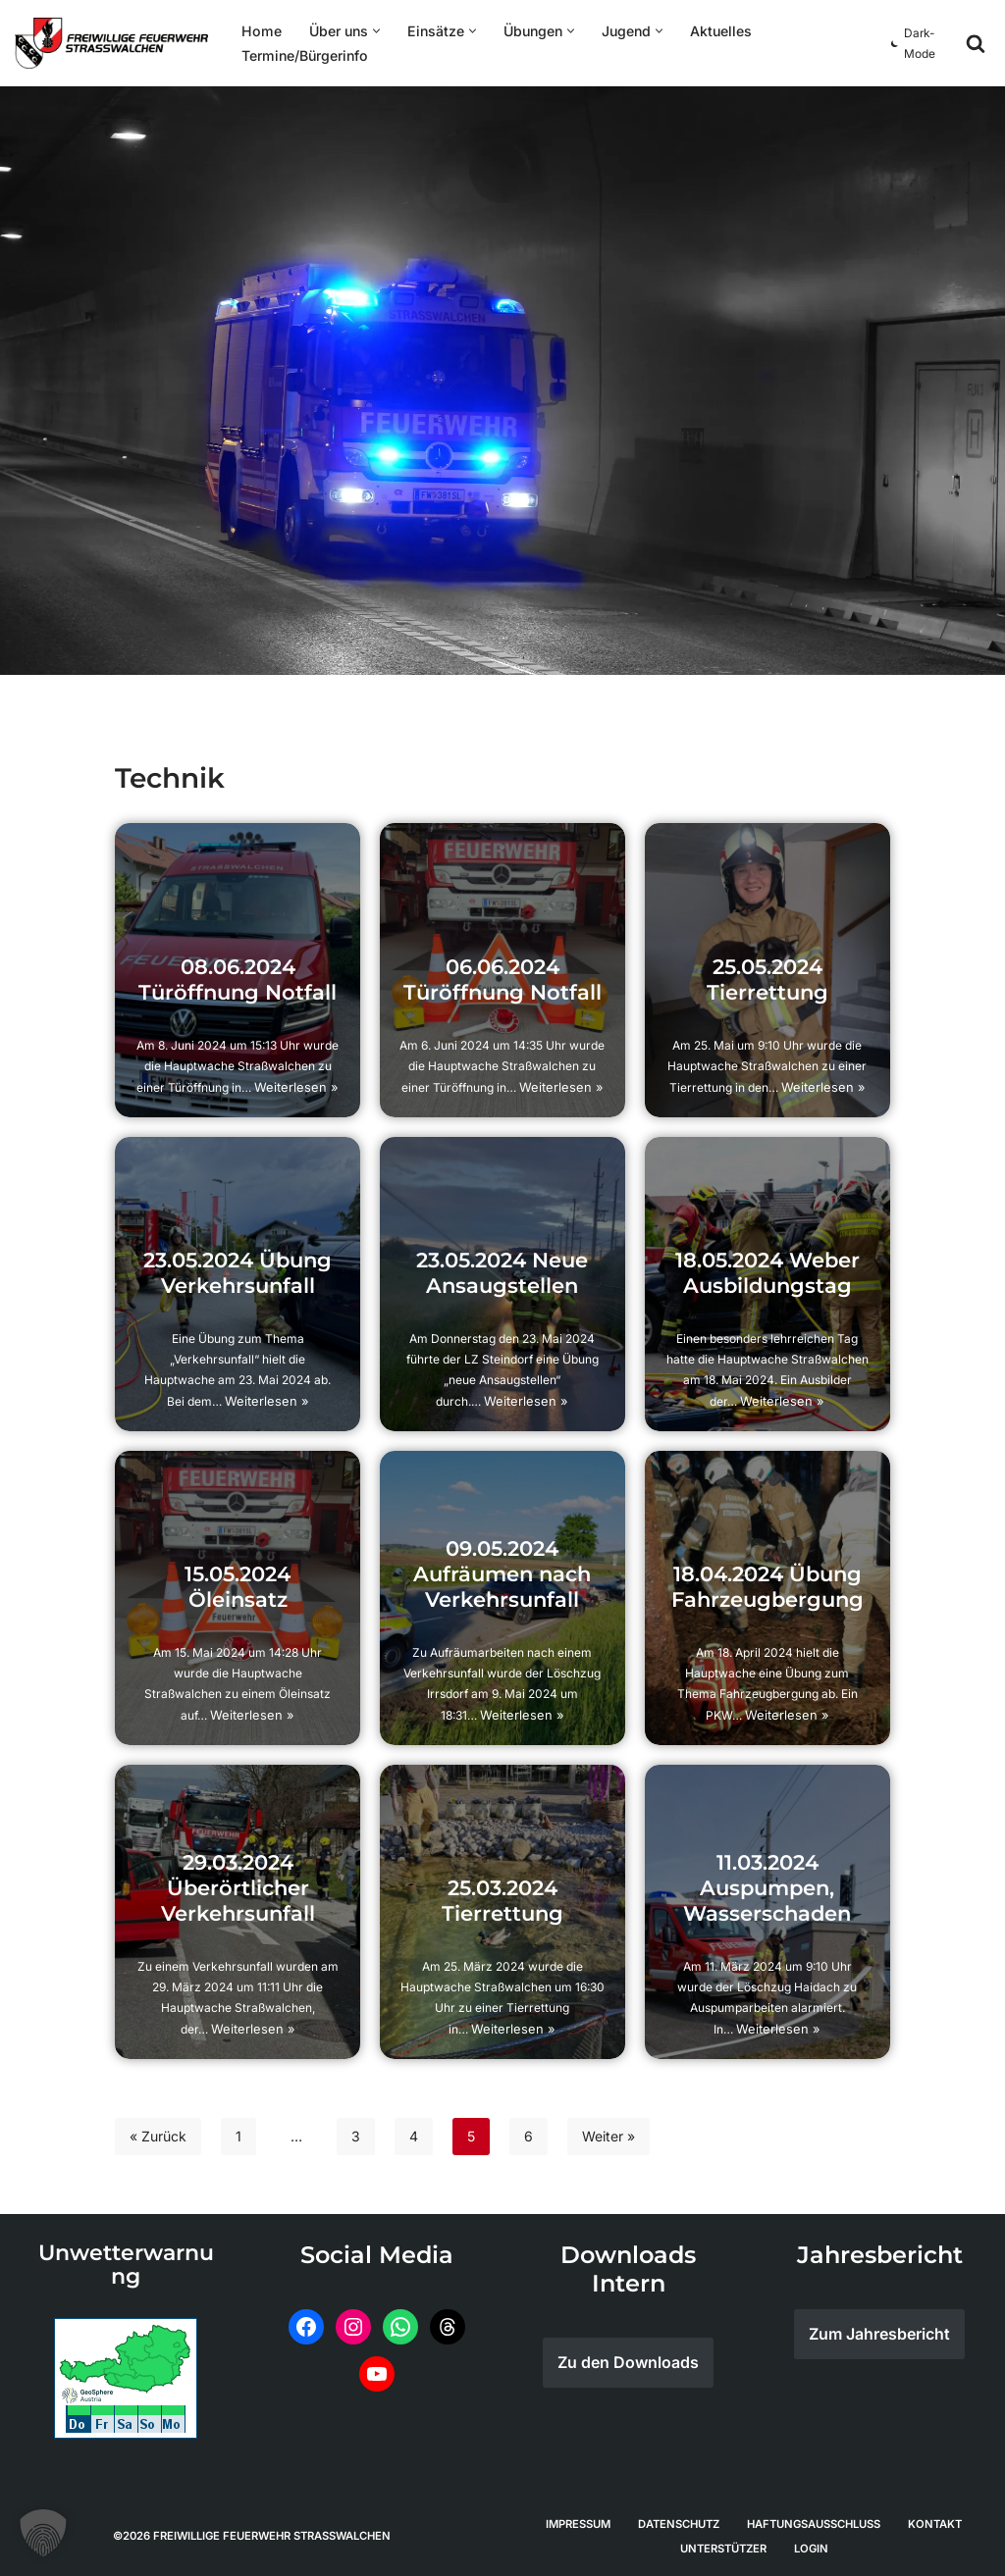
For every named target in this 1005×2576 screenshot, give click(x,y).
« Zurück (158, 2136)
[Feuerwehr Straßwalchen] (111, 43)
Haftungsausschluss (813, 2523)
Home (260, 31)
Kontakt (935, 2523)
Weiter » (608, 2136)
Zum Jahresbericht (879, 2334)
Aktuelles (717, 31)
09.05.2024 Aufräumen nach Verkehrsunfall (502, 1577)
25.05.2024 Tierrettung (767, 982)
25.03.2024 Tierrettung (502, 1904)
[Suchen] (975, 43)
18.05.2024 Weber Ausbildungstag (767, 1276)
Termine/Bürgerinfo (303, 55)
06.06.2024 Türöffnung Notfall (502, 982)
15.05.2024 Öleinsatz (238, 1590)
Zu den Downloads (628, 2362)
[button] (373, 30)
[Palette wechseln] (915, 43)
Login (811, 2547)
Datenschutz (678, 2523)
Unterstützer (723, 2547)
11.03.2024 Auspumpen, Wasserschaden (767, 1891)
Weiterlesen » (297, 1087)
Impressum (578, 2523)
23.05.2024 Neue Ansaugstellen (502, 1276)
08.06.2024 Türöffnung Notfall (238, 982)
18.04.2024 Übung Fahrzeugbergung (767, 1590)
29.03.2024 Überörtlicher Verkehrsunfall (237, 1891)
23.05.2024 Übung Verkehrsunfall (238, 1276)
